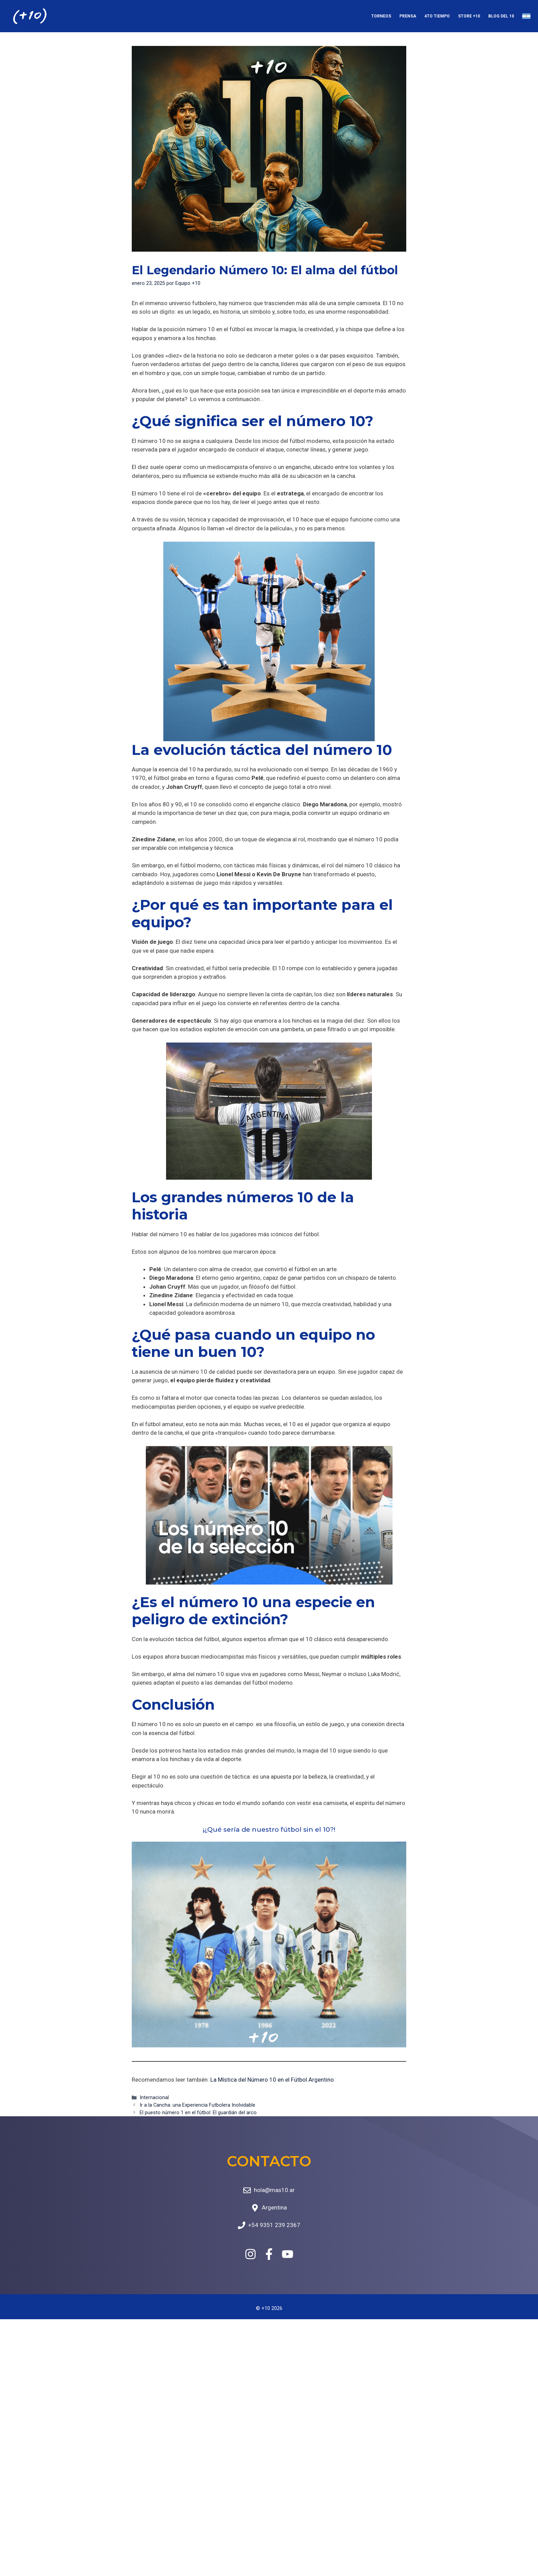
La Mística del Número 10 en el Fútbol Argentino (272, 2079)
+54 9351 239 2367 (274, 2225)
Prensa (407, 16)
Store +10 (469, 16)
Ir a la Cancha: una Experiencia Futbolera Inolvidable (197, 2105)
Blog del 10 (501, 16)
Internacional (154, 2097)
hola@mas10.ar (274, 2190)
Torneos (381, 16)
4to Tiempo (437, 16)
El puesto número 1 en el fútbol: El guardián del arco (198, 2113)
